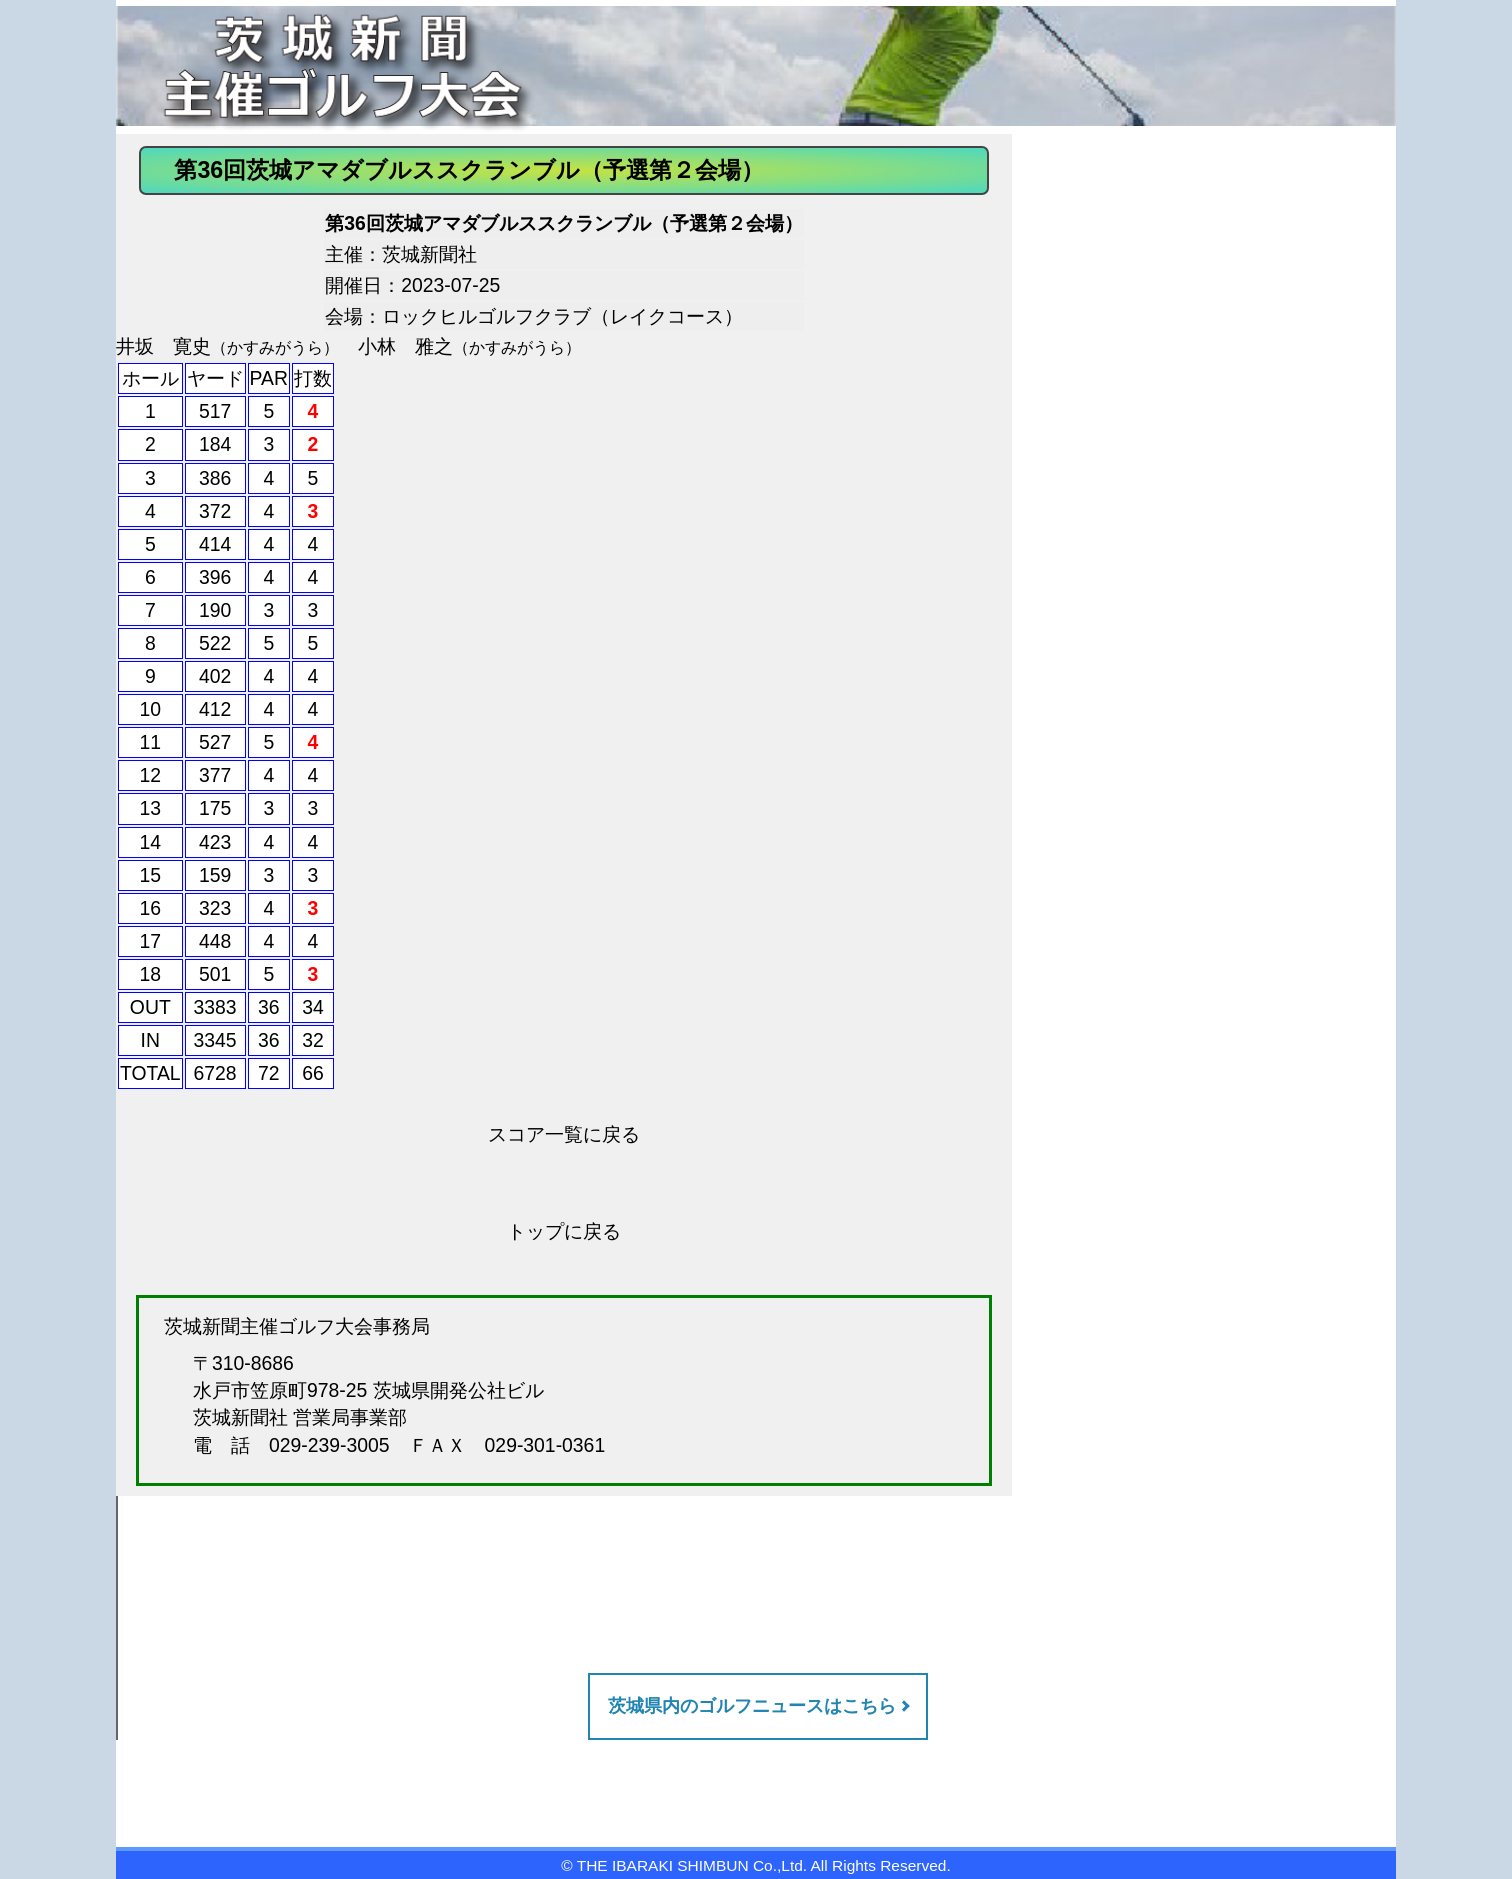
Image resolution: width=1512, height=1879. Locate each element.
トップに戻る (564, 1231)
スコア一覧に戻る (564, 1134)
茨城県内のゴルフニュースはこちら (752, 1706)
